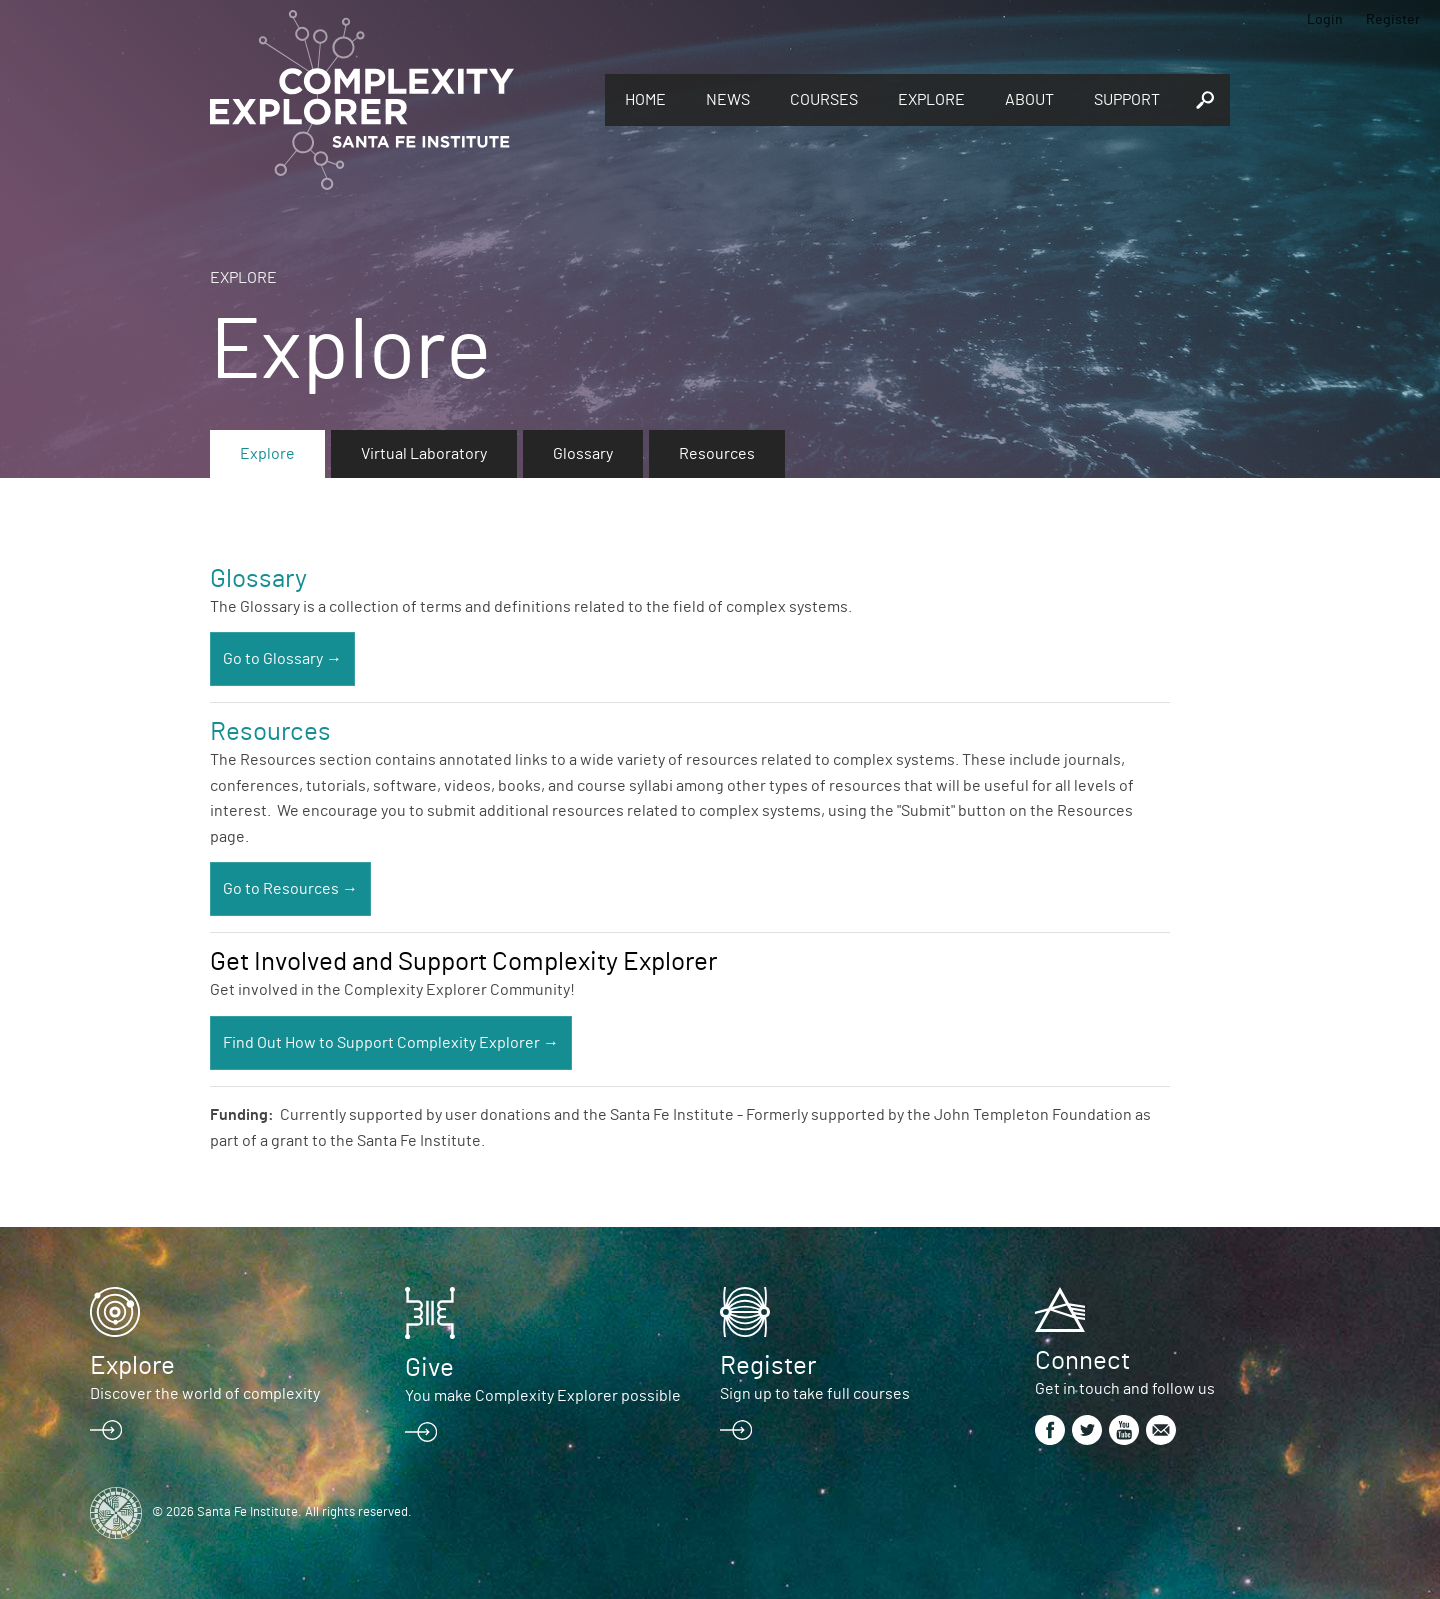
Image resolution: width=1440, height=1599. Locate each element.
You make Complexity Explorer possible (543, 1396)
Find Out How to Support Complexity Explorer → (391, 1043)
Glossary (583, 454)
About (1029, 100)
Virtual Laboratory (424, 454)
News (728, 100)
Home (645, 100)
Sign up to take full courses (815, 1394)
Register (1393, 20)
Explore (931, 100)
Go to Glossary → (282, 659)
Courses (824, 100)
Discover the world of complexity (205, 1394)
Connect (1082, 1361)
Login (1325, 20)
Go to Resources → (290, 889)
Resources (717, 454)
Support (1127, 100)
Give (429, 1368)
